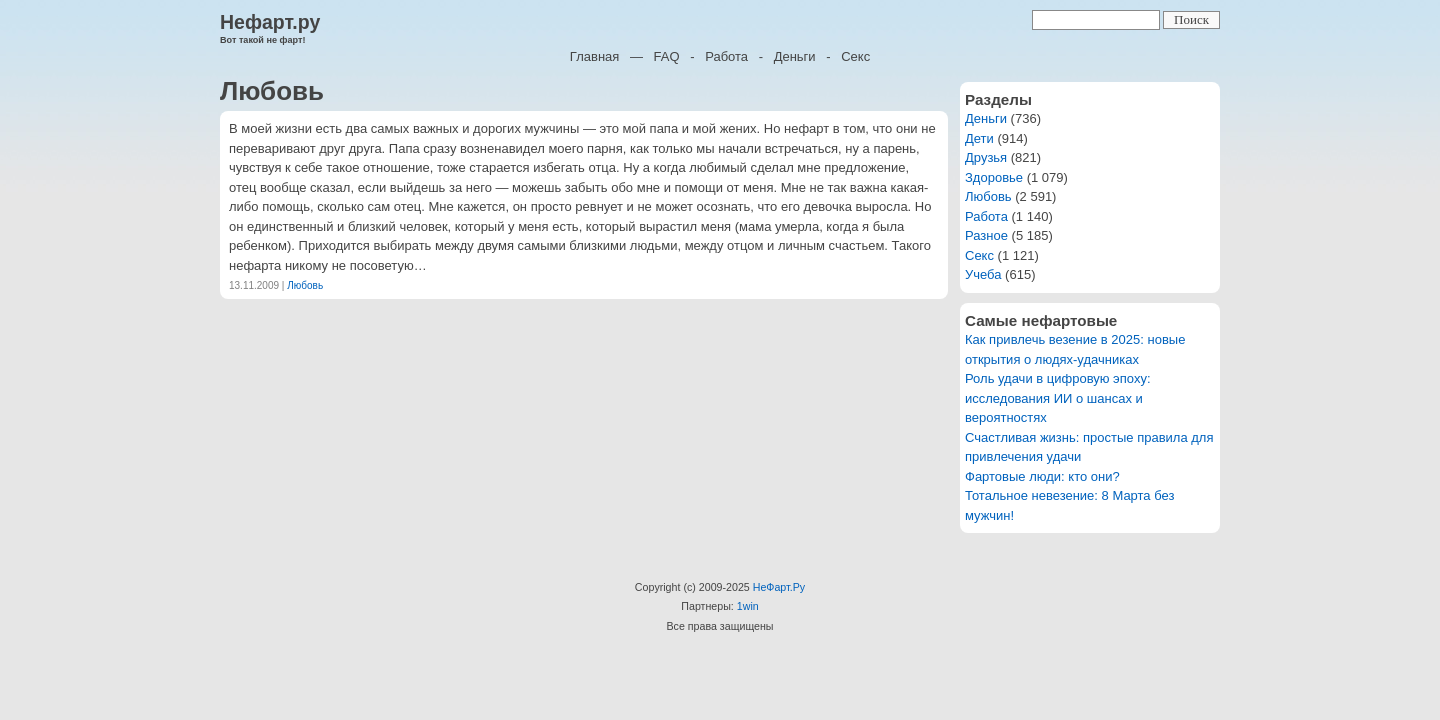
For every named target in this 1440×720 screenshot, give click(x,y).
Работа (726, 56)
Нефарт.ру (270, 22)
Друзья (986, 157)
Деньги (795, 56)
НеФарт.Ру (779, 587)
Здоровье (994, 177)
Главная (594, 56)
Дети (979, 138)
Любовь (305, 285)
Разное (986, 235)
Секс (855, 56)
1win (748, 606)
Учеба (983, 274)
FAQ (667, 56)
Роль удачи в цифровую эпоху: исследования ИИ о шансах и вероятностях (1058, 398)
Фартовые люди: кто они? (1042, 476)
